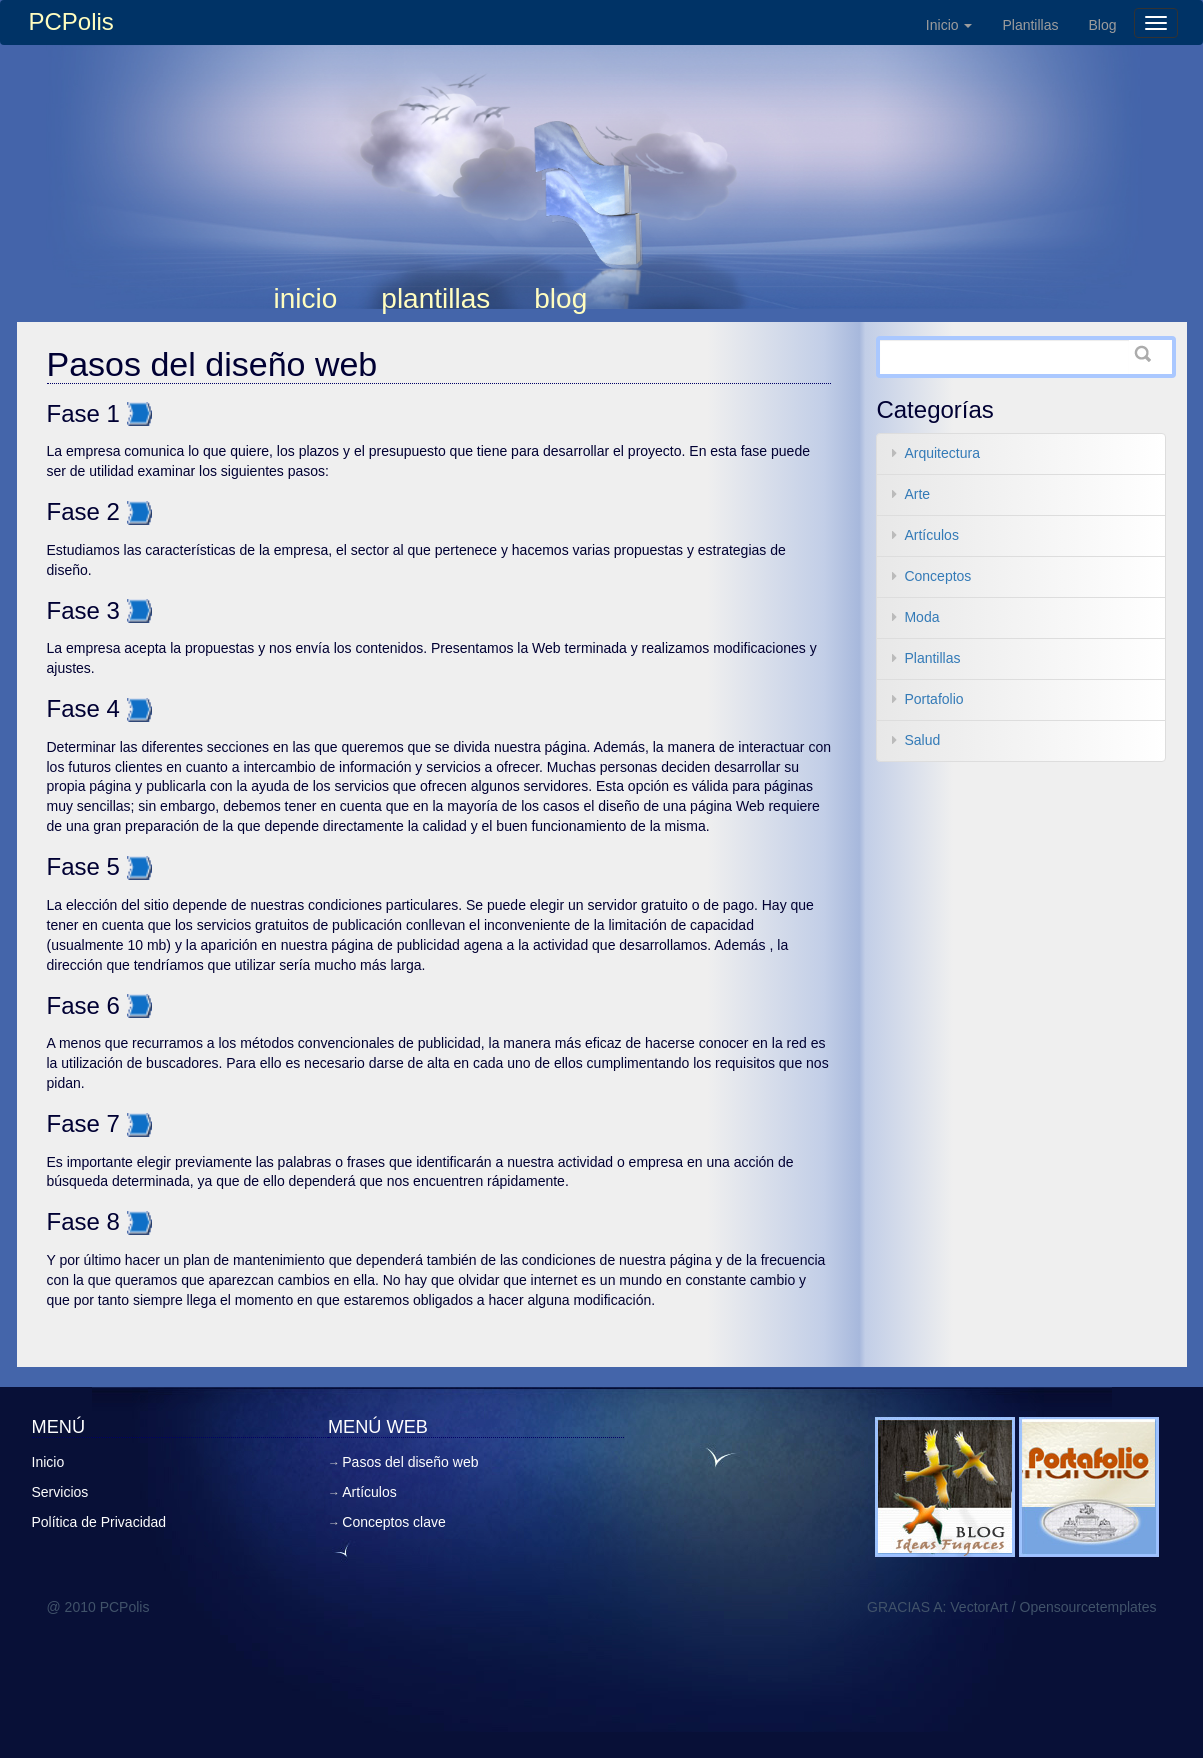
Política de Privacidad (99, 1522)
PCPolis (71, 21)
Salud (922, 740)
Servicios (60, 1492)
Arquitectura (941, 453)
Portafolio (933, 699)
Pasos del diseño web (212, 364)
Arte (917, 494)
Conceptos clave (394, 1522)
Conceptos (937, 576)
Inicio (949, 25)
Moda (921, 617)
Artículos (931, 535)
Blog (1102, 25)
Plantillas (1030, 25)
